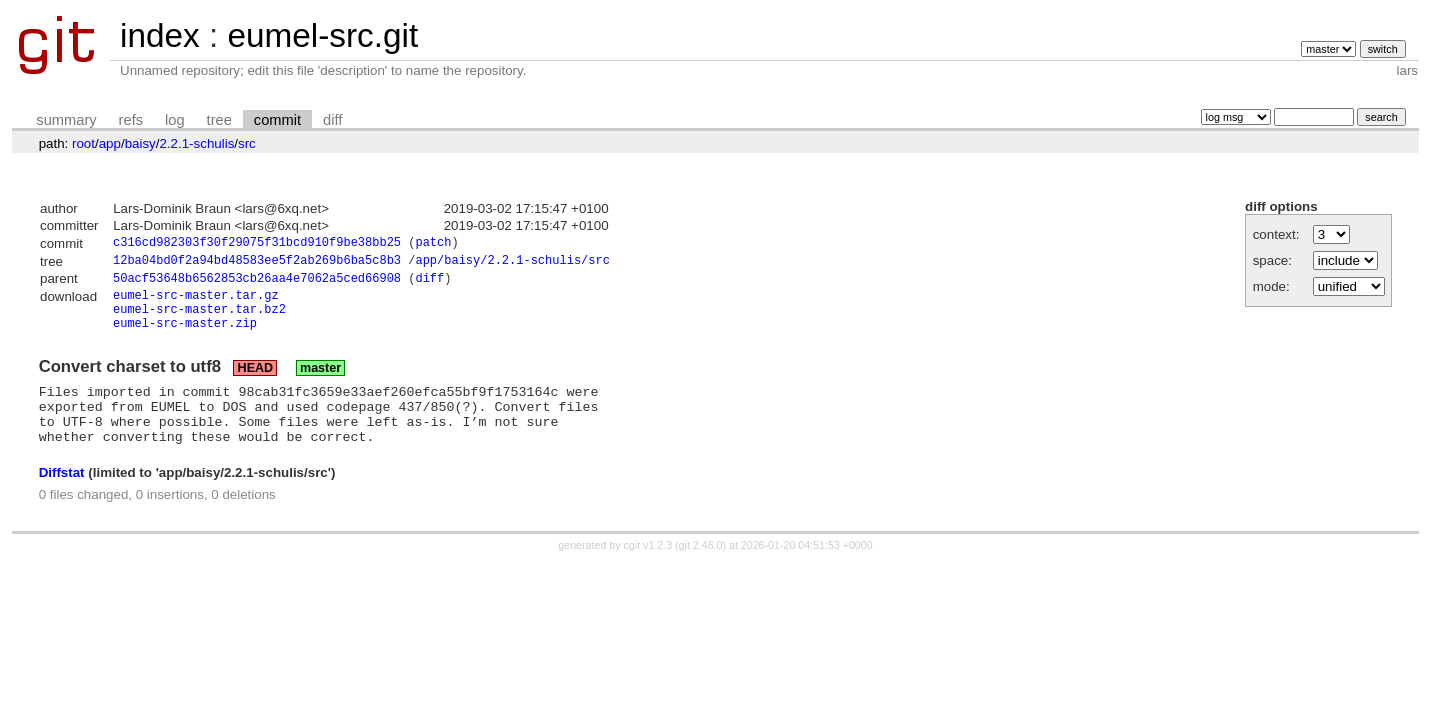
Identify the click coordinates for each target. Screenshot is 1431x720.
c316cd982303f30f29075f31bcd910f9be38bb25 (257, 244)
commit (277, 120)
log (175, 120)
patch (433, 244)
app (110, 143)
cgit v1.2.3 (648, 571)
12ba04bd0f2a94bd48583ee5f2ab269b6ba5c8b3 (257, 263)
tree (219, 120)
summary (66, 120)
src (247, 143)
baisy (140, 143)
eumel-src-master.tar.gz (196, 302)
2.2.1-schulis (196, 143)
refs (131, 120)
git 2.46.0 (701, 571)
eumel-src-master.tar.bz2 (199, 319)
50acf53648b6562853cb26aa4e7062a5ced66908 (257, 283)
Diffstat (62, 498)
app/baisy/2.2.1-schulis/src (512, 263)
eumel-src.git (322, 35)
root (83, 143)
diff (332, 120)
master (320, 382)
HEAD (255, 382)
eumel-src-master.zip (185, 336)
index (160, 35)
